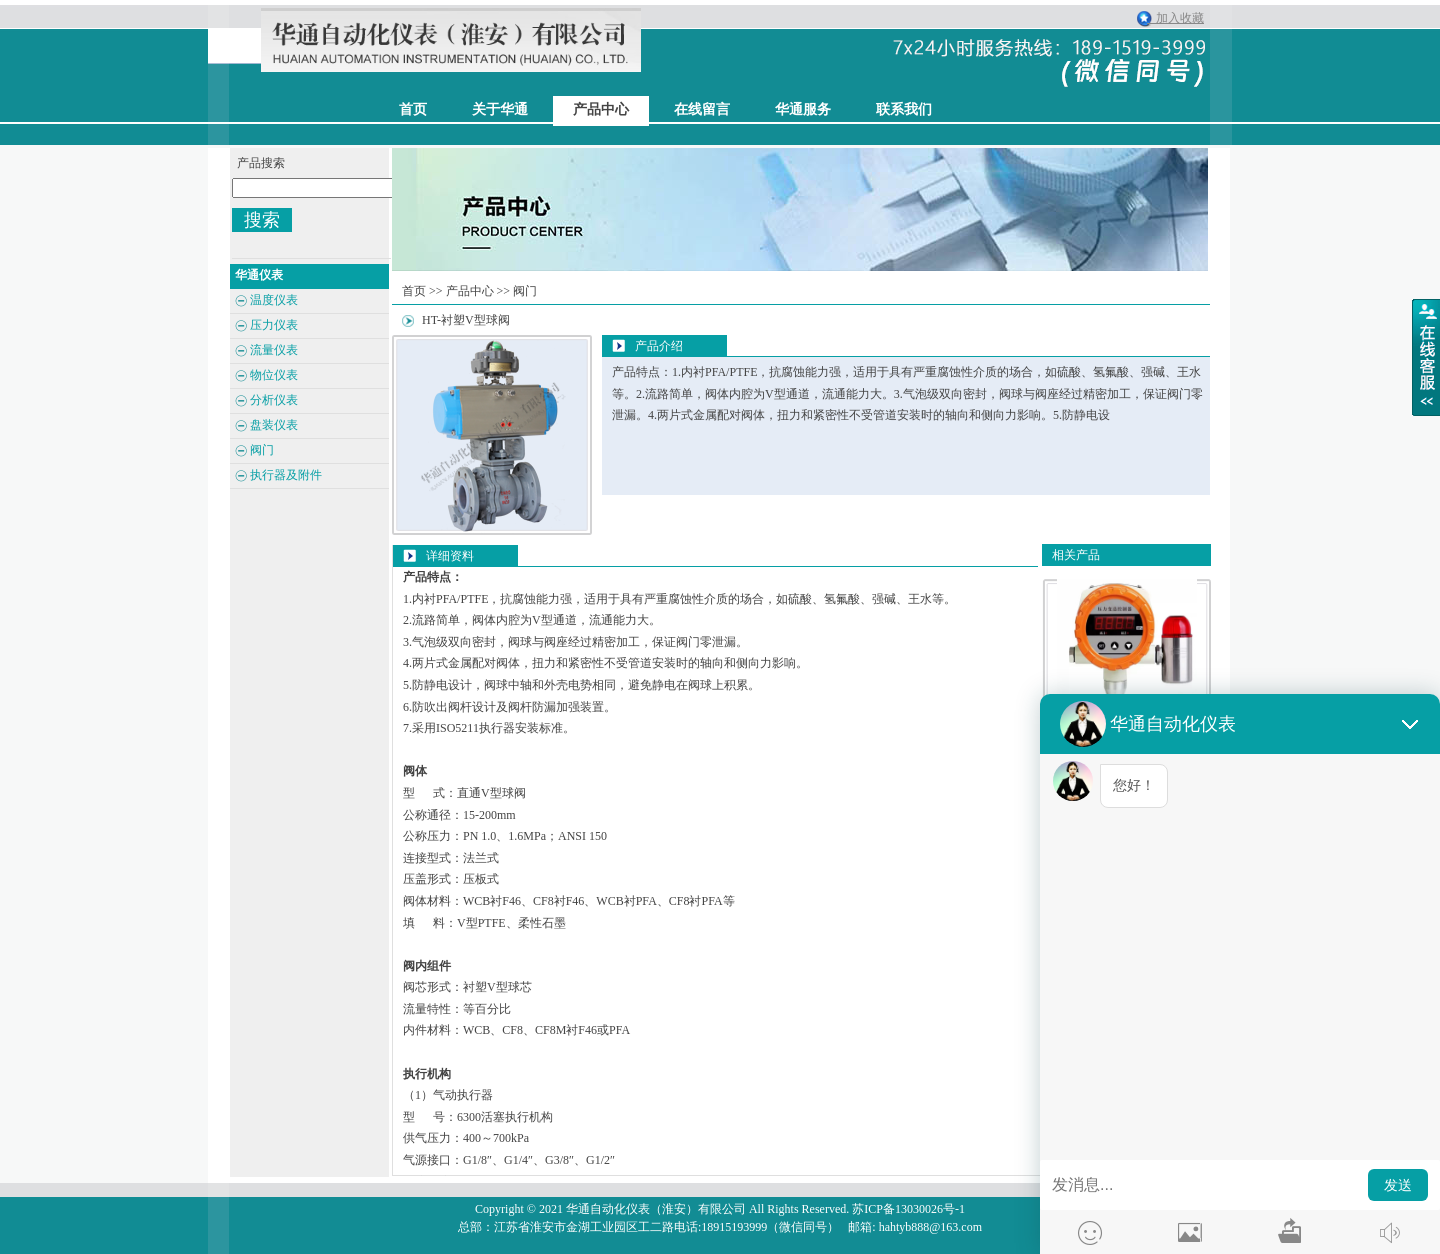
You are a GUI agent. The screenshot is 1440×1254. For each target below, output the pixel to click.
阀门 (525, 291)
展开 (1426, 357)
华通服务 (803, 109)
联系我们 (904, 109)
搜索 (262, 220)
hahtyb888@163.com (930, 1227)
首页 (414, 291)
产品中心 (601, 109)
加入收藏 (1175, 18)
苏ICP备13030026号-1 (908, 1209)
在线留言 (702, 109)
